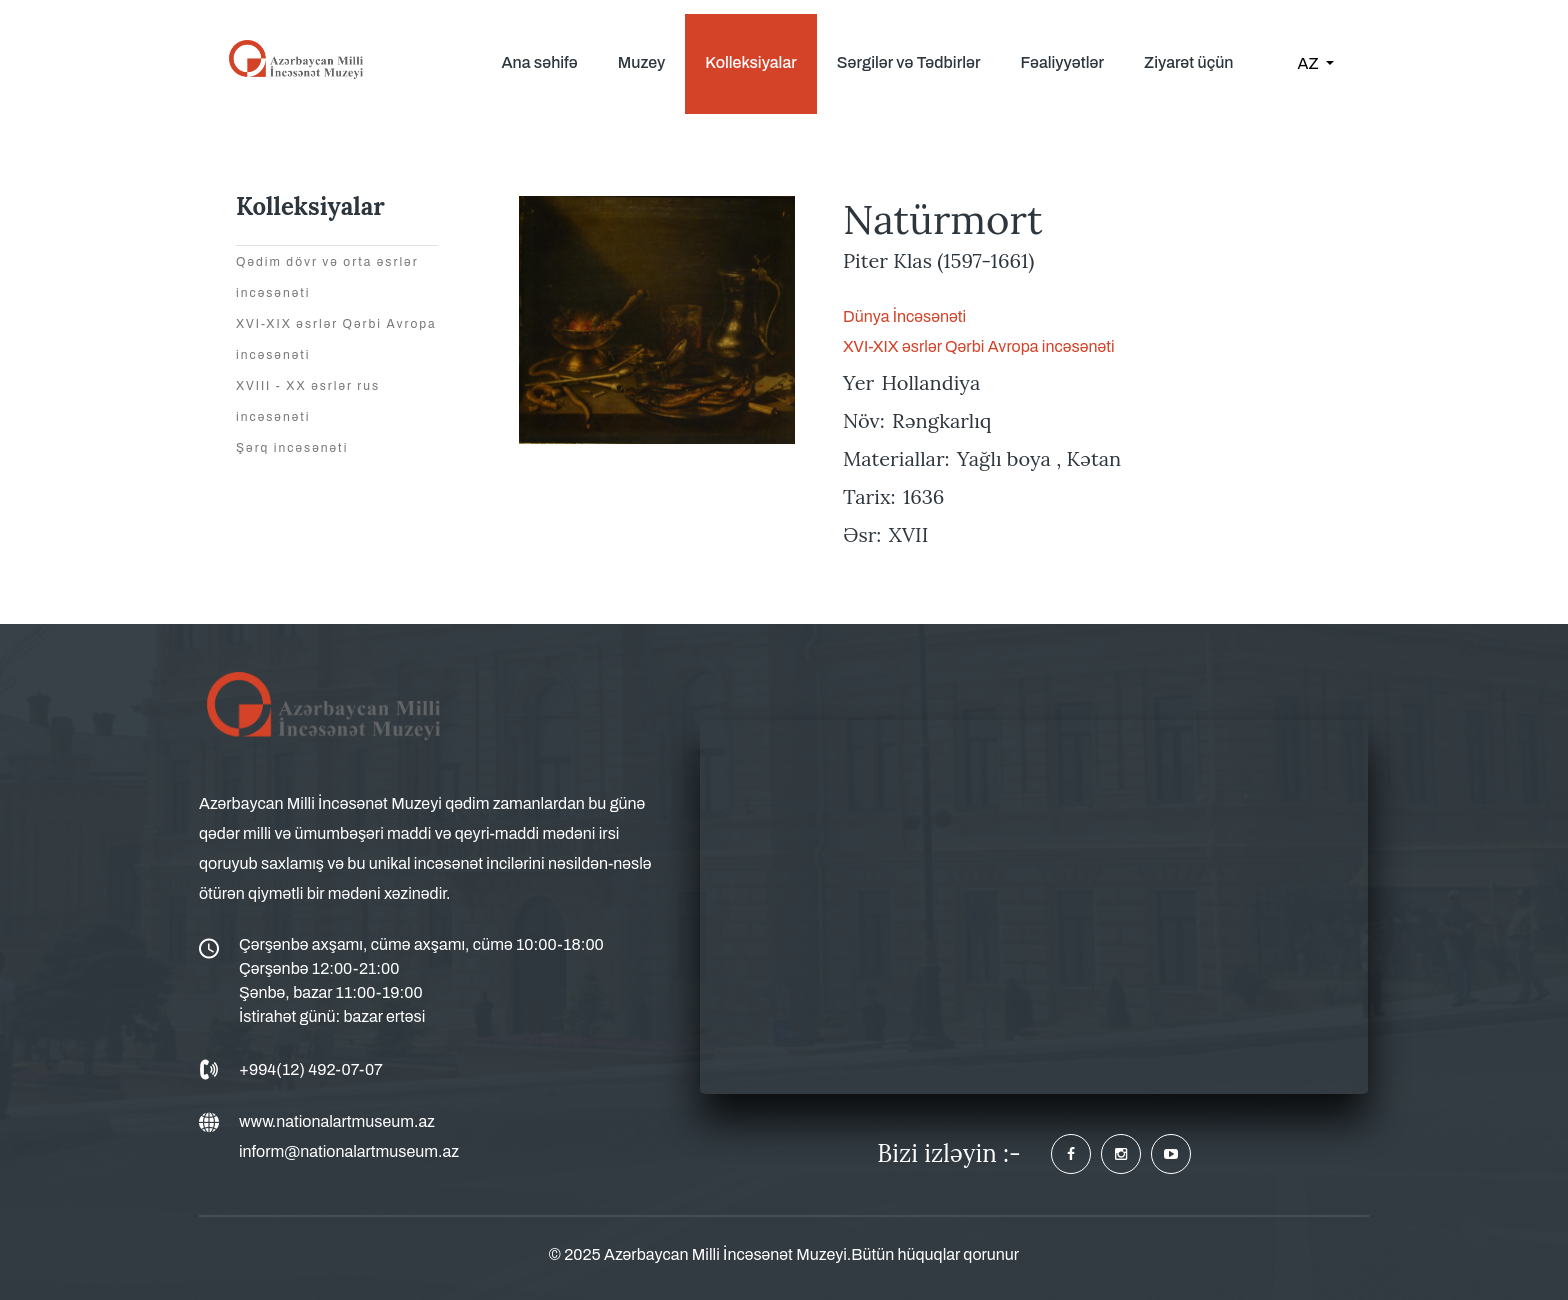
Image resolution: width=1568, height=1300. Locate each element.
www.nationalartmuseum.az (337, 1121)
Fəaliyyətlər (1062, 62)
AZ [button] (1310, 63)
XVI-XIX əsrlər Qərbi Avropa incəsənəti (979, 346)
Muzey (642, 62)
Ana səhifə (539, 62)
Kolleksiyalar (750, 62)
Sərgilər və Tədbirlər (909, 62)
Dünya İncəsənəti (904, 316)
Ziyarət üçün (1188, 62)
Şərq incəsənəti (292, 448)
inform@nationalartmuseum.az (349, 1151)
